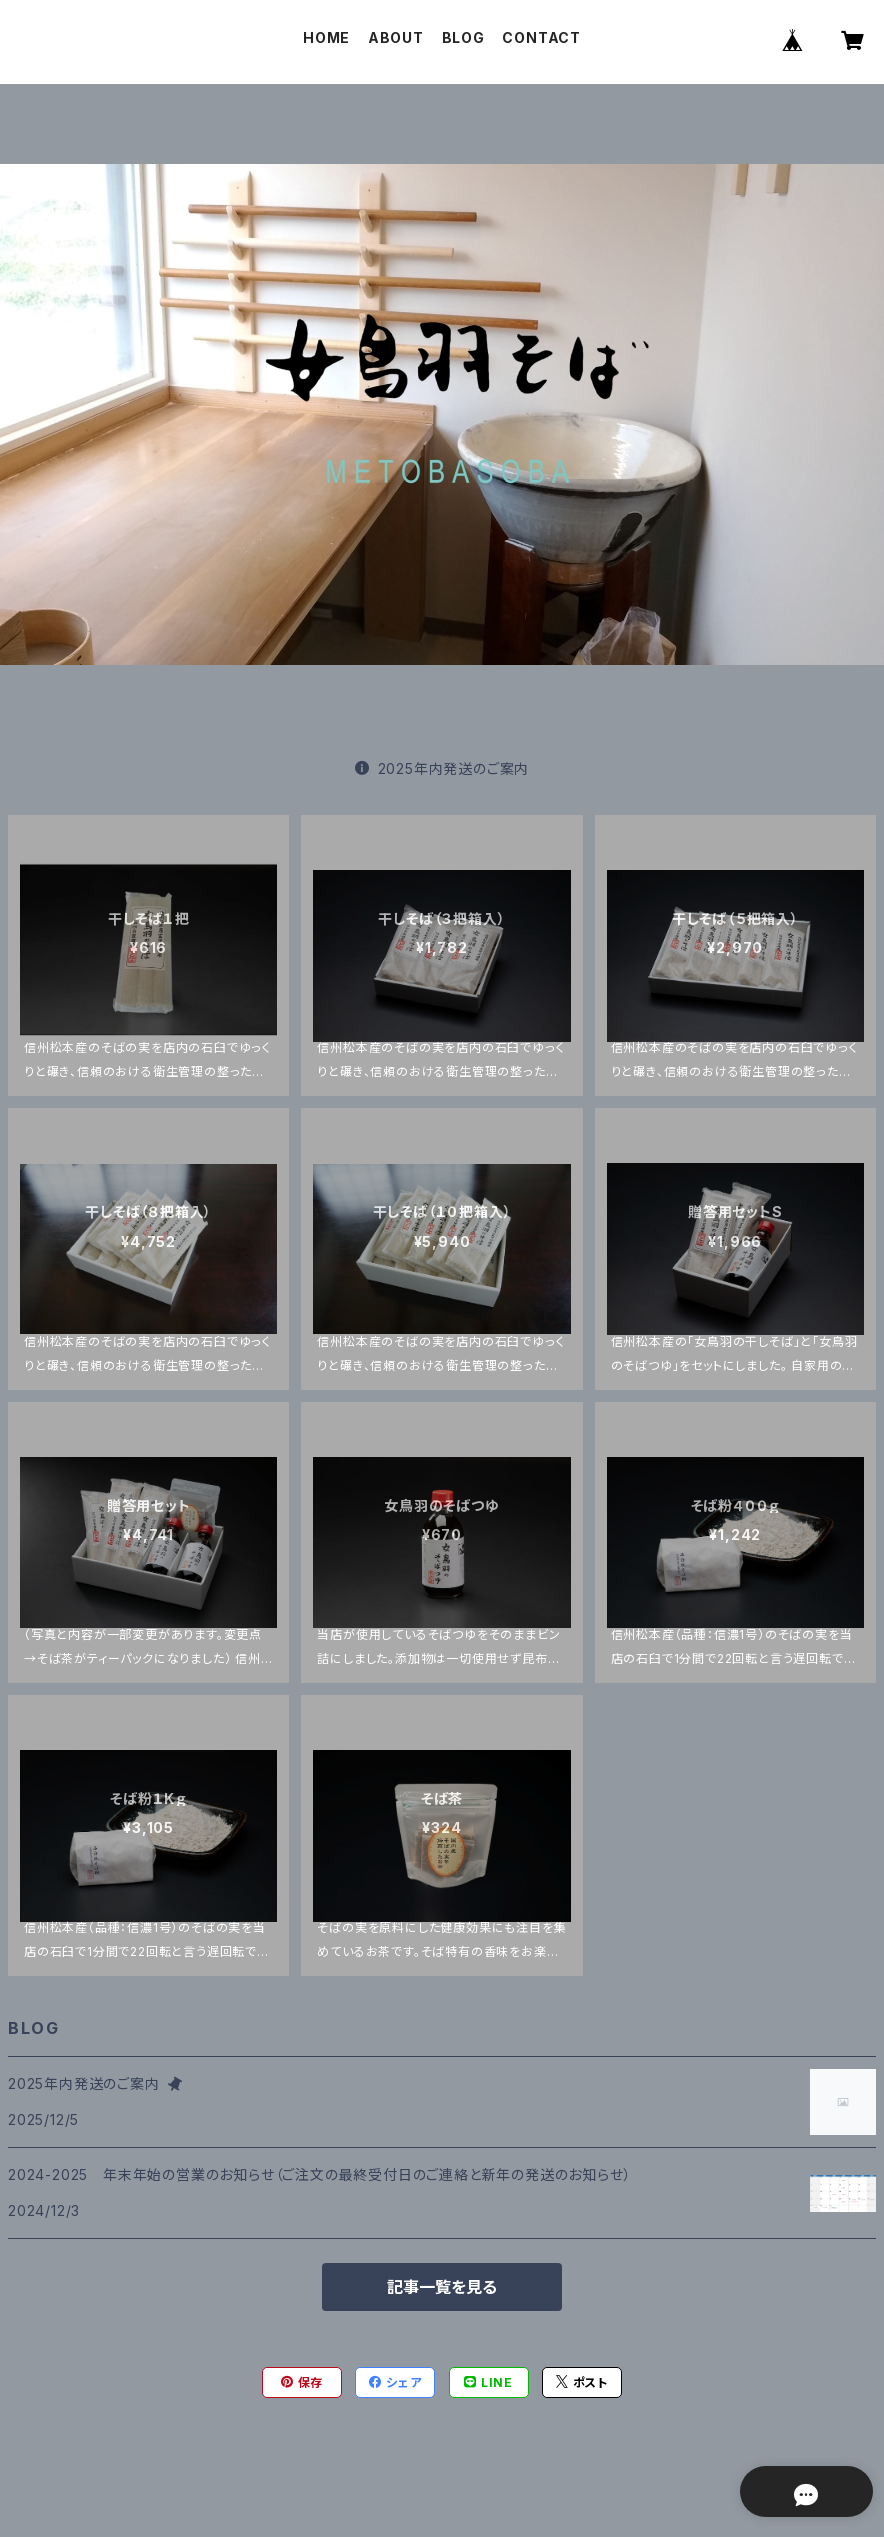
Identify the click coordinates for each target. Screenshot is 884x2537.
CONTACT (541, 37)
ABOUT (396, 37)
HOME (326, 37)
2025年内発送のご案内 (442, 768)
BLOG (463, 37)
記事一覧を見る (442, 2287)
